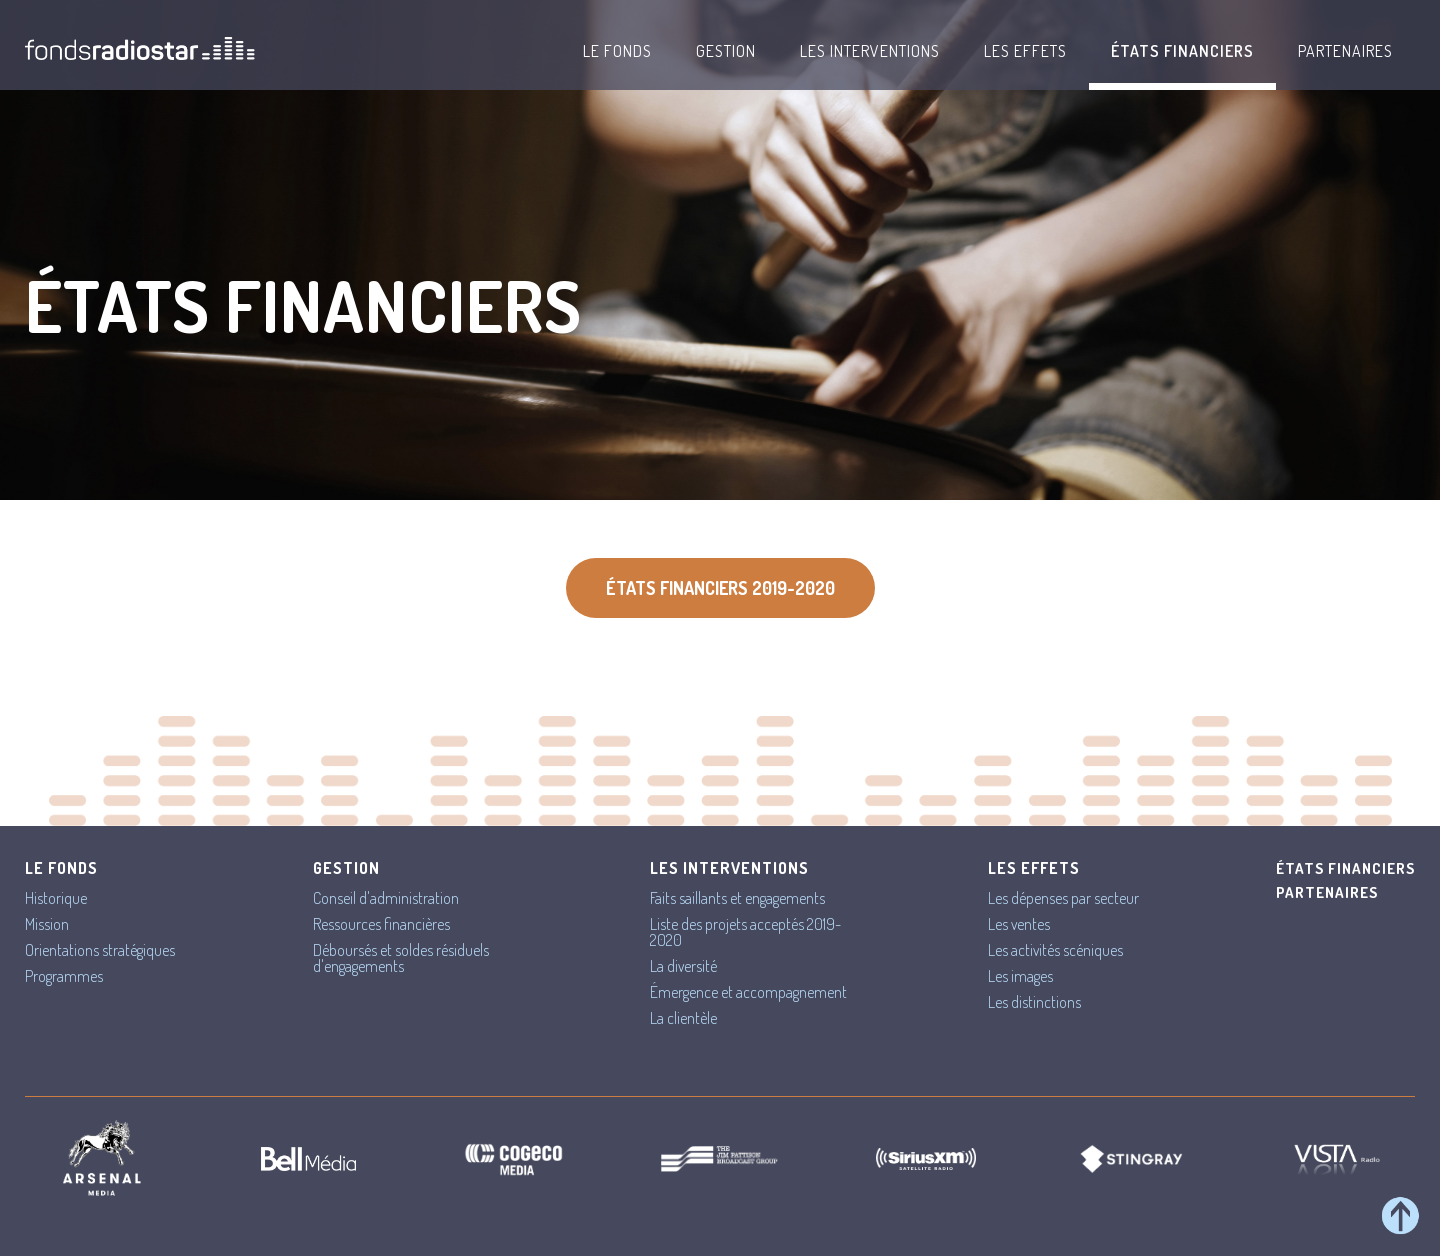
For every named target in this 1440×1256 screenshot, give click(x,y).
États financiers (1182, 51)
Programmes (64, 976)
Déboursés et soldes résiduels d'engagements (401, 958)
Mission (47, 924)
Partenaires (1345, 51)
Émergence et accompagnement (748, 992)
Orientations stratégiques (100, 950)
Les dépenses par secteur (1063, 898)
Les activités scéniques (1055, 950)
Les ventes (1019, 924)
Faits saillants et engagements (737, 898)
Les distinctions (1034, 1002)
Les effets (1025, 51)
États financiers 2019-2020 (720, 588)
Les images (1020, 976)
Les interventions (870, 51)
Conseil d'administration (386, 898)
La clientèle (683, 1018)
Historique (56, 898)
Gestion (726, 51)
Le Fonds (617, 51)
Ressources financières (381, 924)
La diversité (683, 966)
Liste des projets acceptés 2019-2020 (745, 932)
